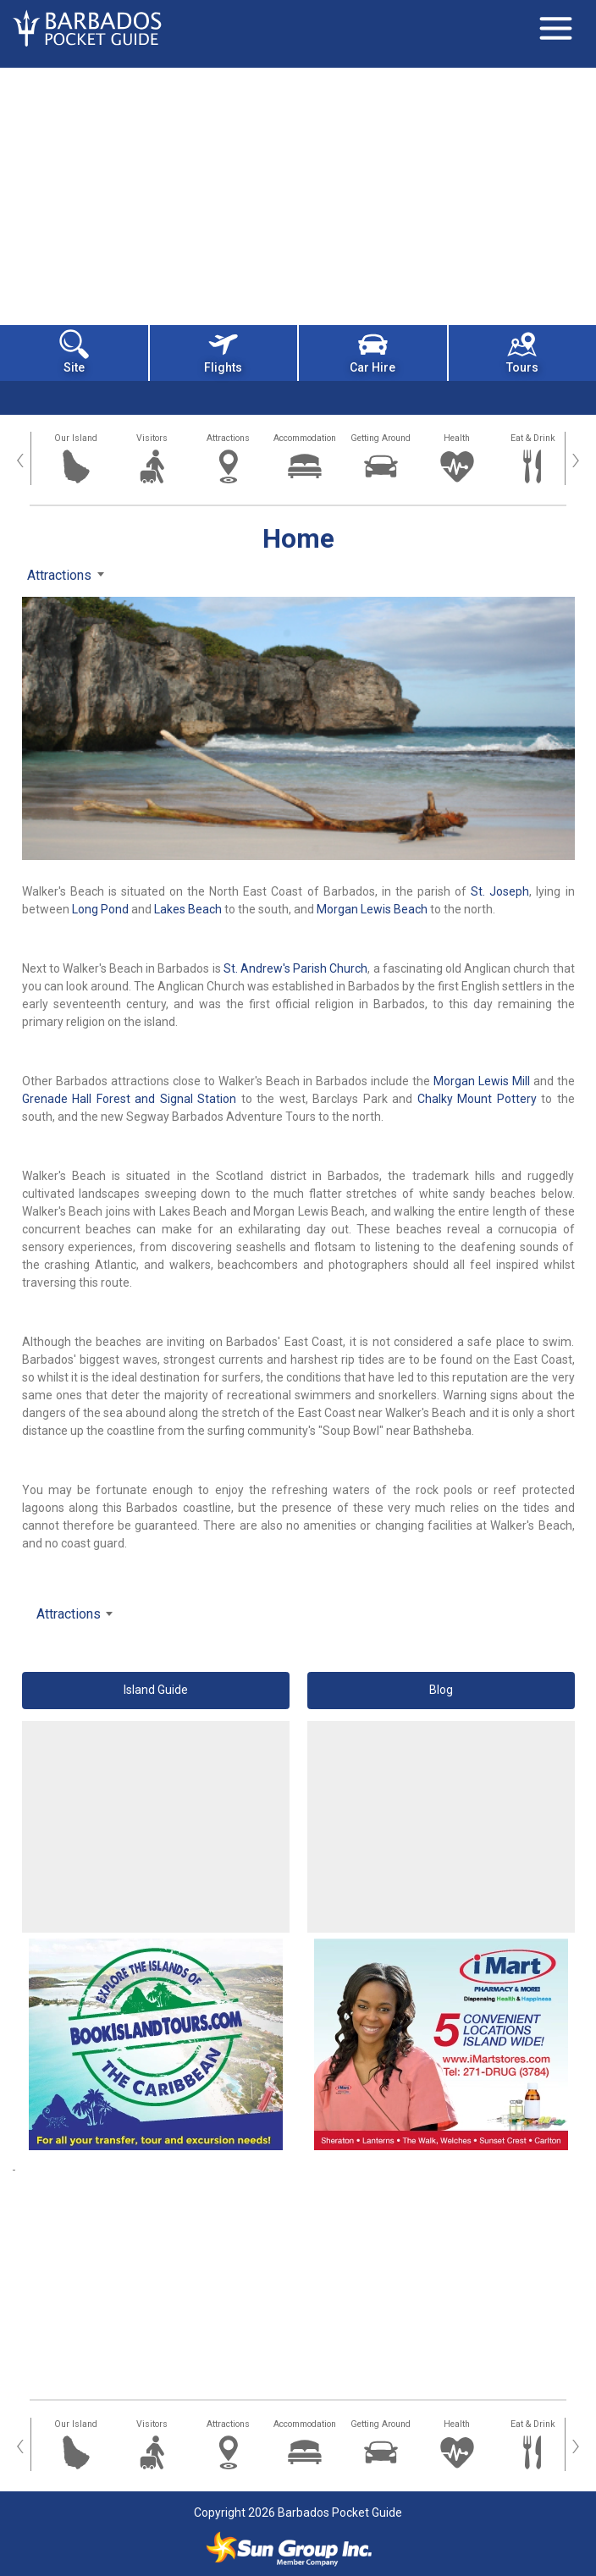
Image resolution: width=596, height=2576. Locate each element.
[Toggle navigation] (555, 28)
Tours (522, 351)
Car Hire (372, 351)
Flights (223, 351)
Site (74, 351)
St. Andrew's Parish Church (296, 968)
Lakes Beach (188, 909)
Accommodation (304, 438)
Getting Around (380, 438)
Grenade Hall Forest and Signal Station (129, 1099)
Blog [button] (441, 1689)
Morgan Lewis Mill (481, 1081)
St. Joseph (500, 891)
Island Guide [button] (156, 1689)
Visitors (152, 438)
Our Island (75, 438)
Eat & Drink (532, 438)
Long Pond (100, 909)
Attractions (228, 438)
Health (457, 438)
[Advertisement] (298, 194)
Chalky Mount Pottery (477, 1099)
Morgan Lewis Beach (372, 909)
